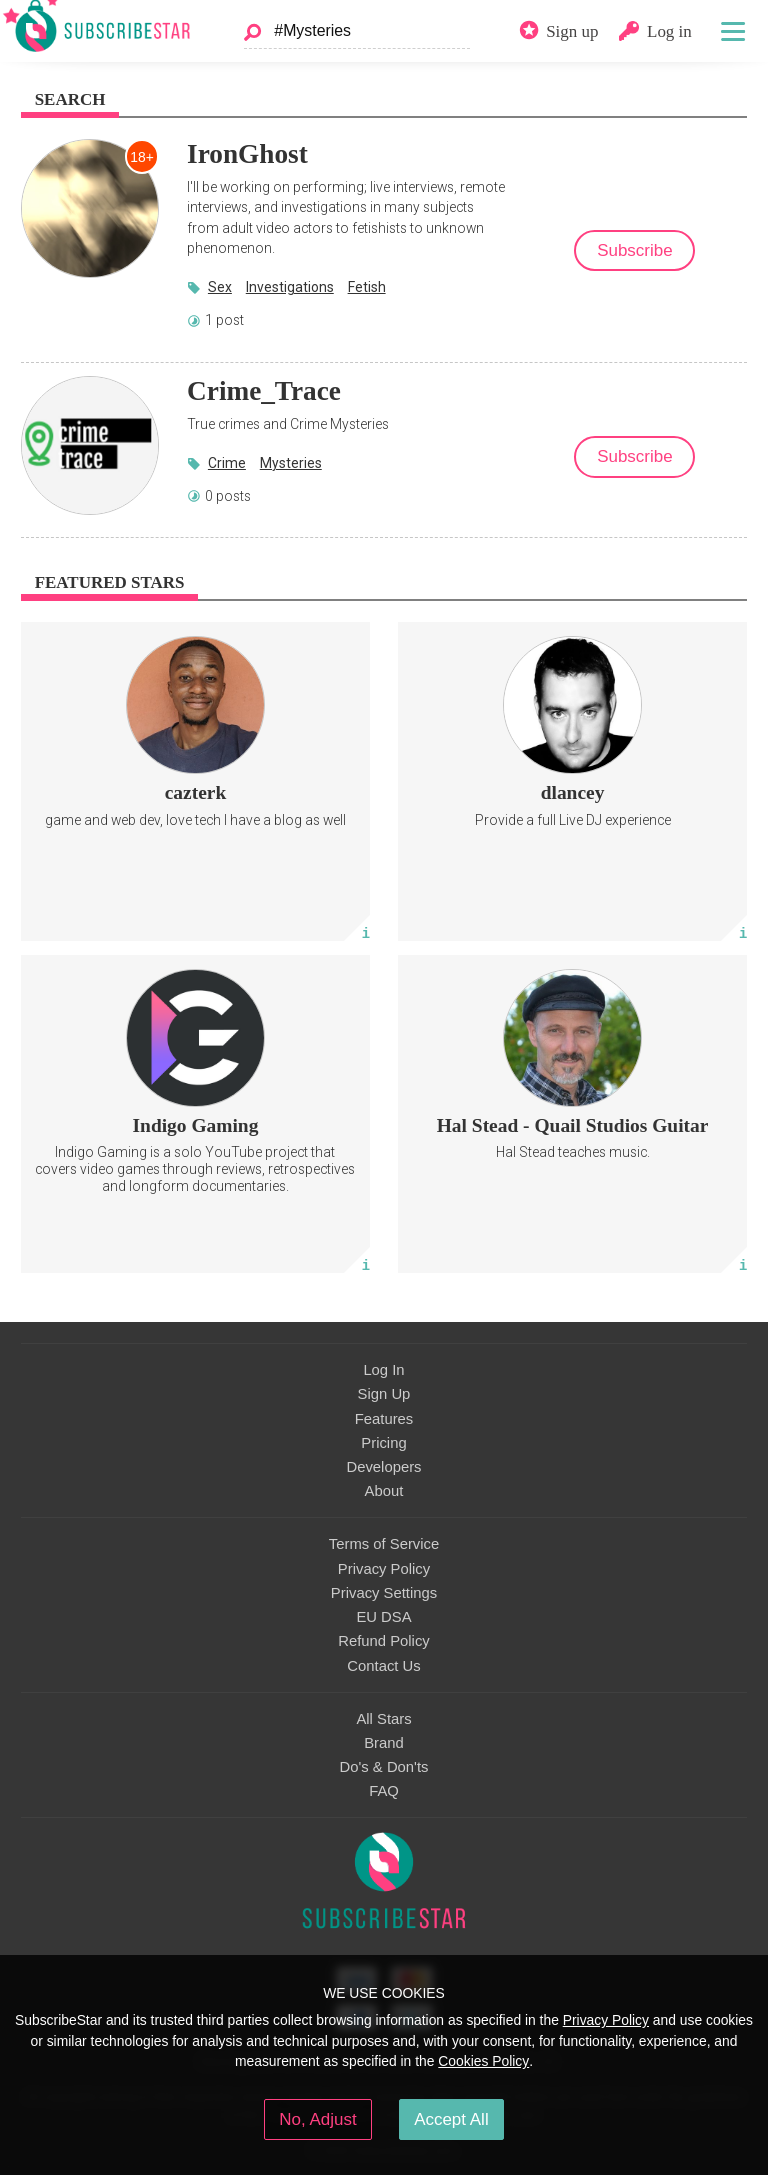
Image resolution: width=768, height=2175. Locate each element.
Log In (383, 1370)
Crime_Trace (264, 391)
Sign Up (384, 1394)
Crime (227, 463)
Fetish (367, 287)
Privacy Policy (384, 1569)
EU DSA (383, 1617)
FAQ (384, 1791)
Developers (383, 1467)
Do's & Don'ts (384, 1767)
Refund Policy (384, 1641)
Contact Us (383, 1666)
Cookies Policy (483, 2061)
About (384, 1491)
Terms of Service (384, 1544)
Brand (384, 1743)
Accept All (451, 2119)
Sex (220, 287)
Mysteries (291, 463)
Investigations (290, 287)
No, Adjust (317, 2119)
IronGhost (247, 154)
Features (384, 1419)
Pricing (383, 1443)
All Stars (383, 1719)
